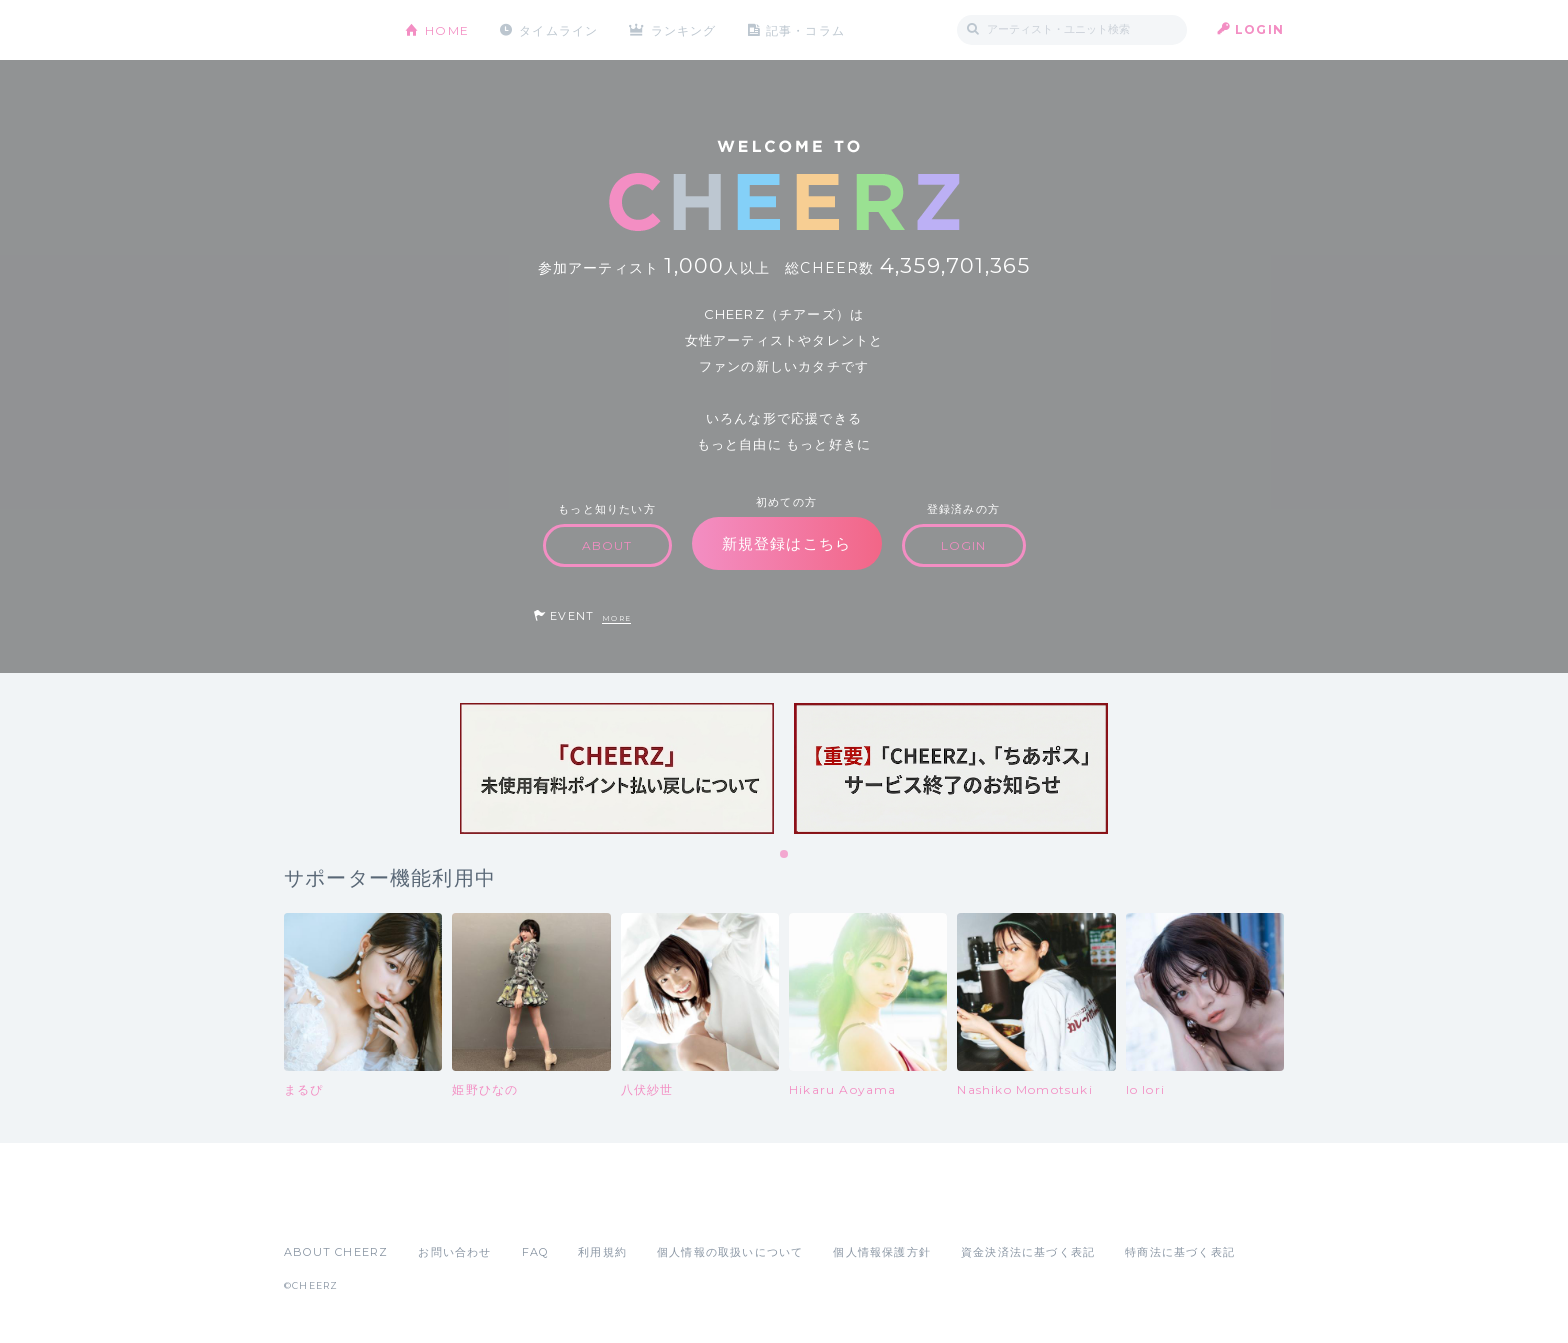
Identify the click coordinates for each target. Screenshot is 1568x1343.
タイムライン (558, 29)
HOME (447, 29)
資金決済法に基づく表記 (1028, 1252)
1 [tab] (785, 855)
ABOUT (607, 545)
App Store (330, 1208)
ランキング (685, 29)
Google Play (436, 1208)
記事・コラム (806, 29)
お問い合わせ (454, 1252)
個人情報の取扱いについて (730, 1252)
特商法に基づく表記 (1180, 1252)
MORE (616, 618)
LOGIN (1259, 29)
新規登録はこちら (787, 543)
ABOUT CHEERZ (336, 1252)
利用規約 (602, 1252)
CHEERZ (329, 30)
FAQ (535, 1252)
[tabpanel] (617, 768)
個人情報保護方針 (882, 1252)
